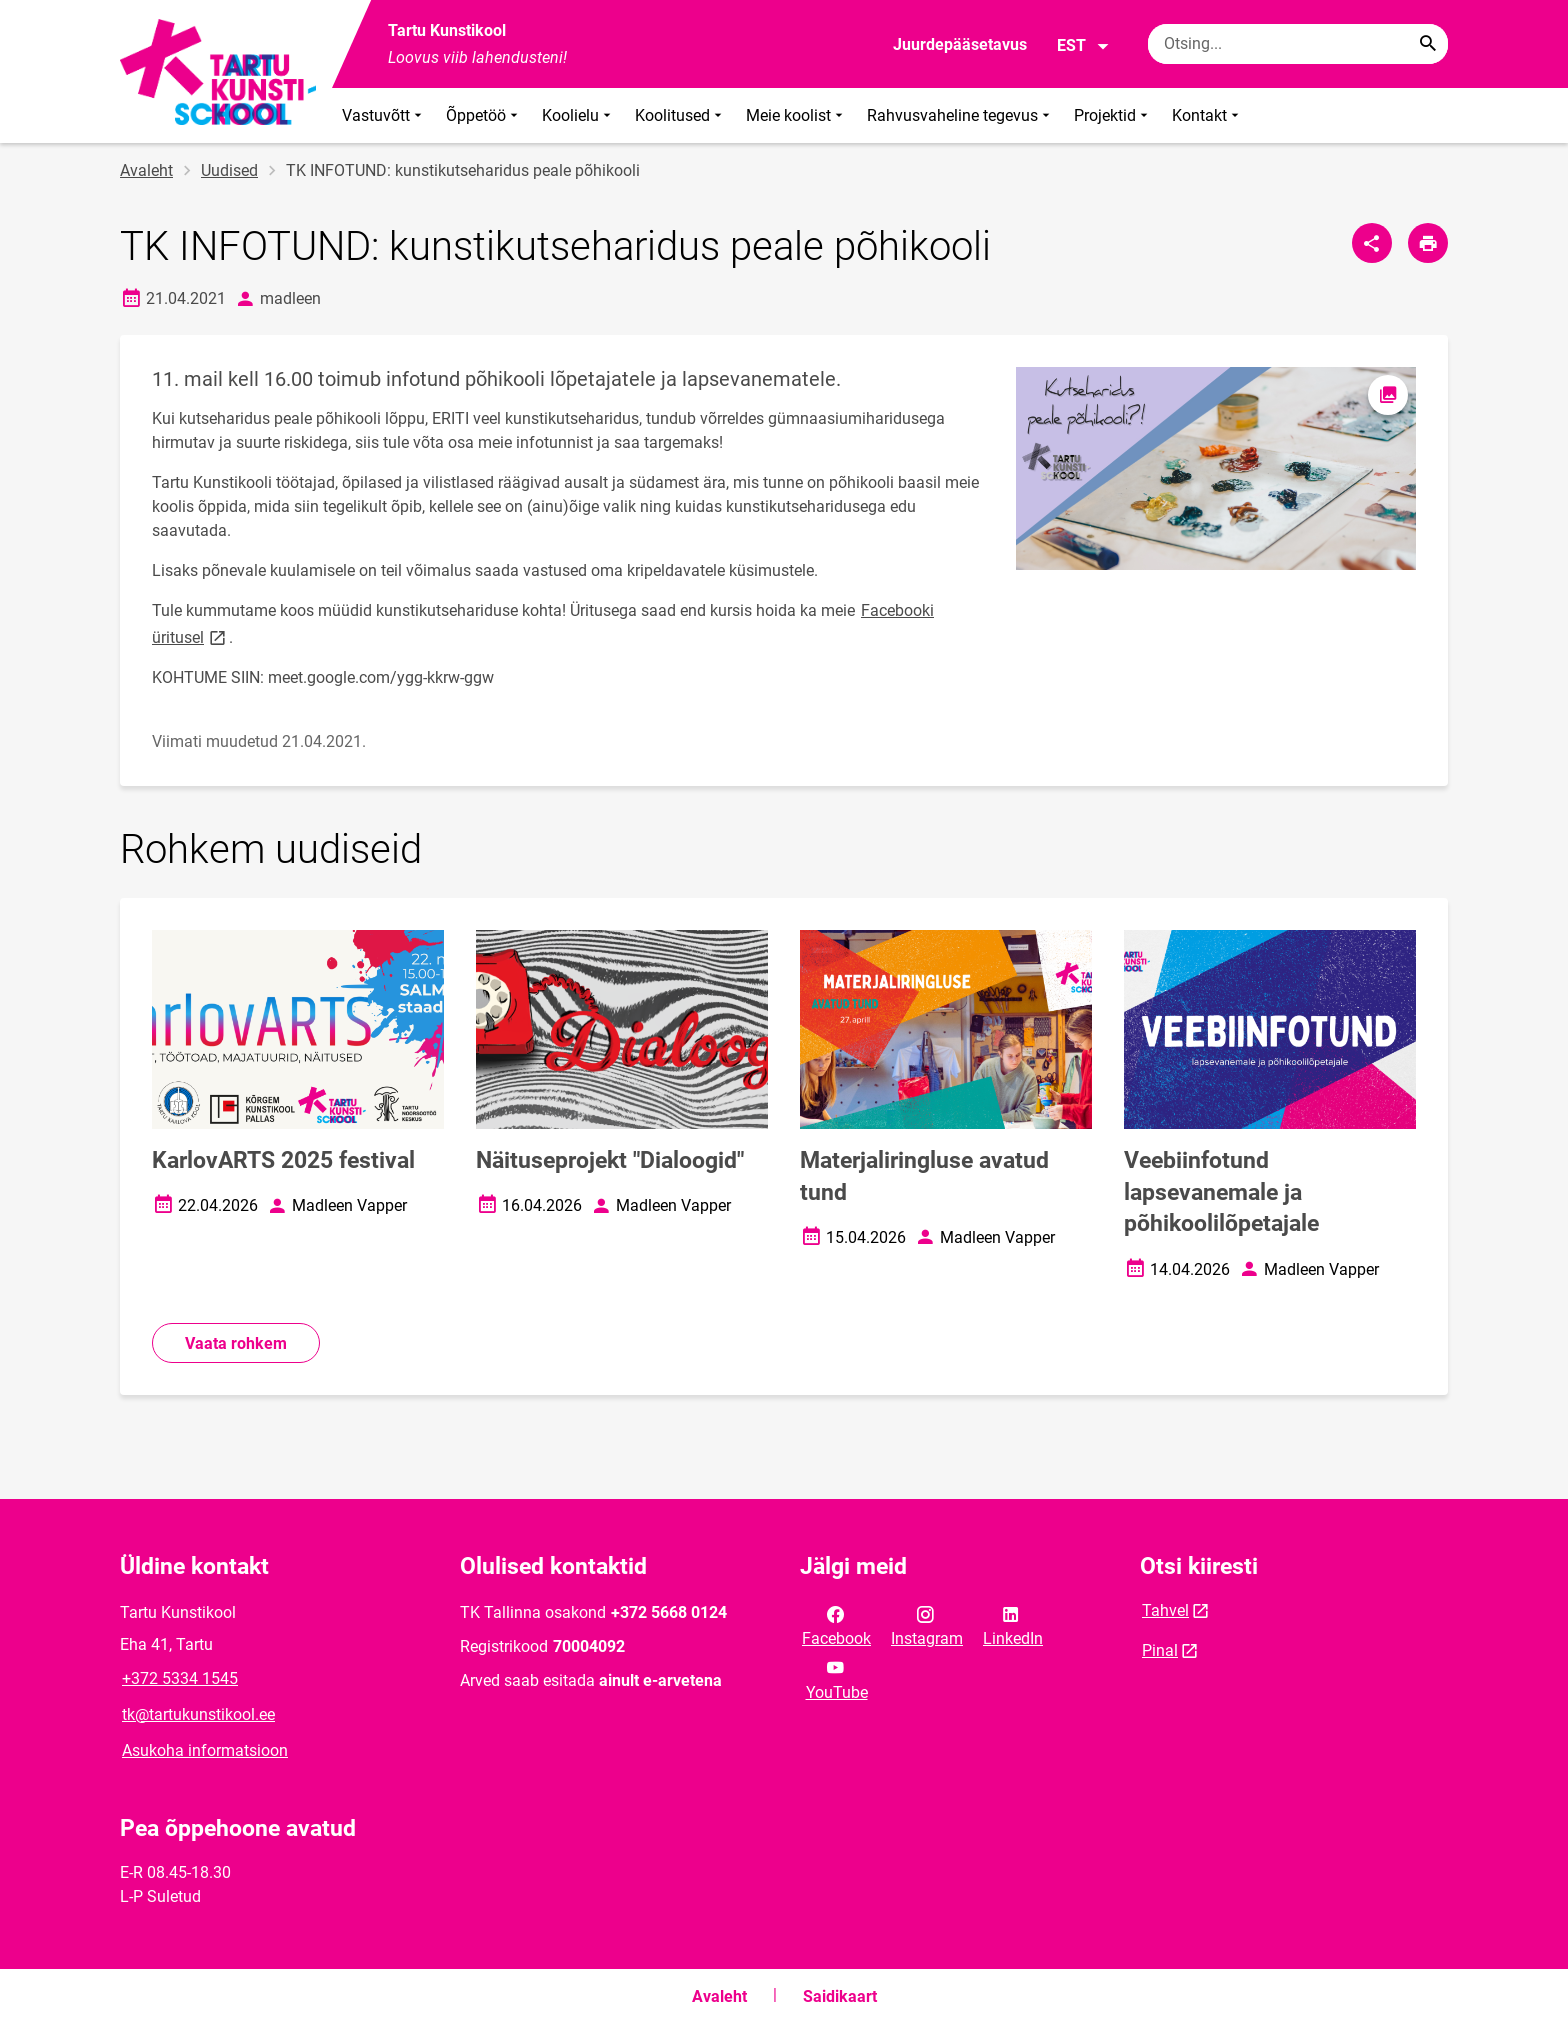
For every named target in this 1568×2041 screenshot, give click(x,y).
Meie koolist (796, 115)
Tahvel (1165, 1610)
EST (1083, 46)
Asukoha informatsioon (205, 1750)
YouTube (837, 1678)
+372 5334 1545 (180, 1678)
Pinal (1160, 1650)
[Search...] (1428, 44)
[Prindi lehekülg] (1428, 243)
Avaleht (146, 170)
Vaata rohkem (236, 1343)
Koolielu (578, 115)
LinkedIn (1013, 1625)
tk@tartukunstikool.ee (198, 1714)
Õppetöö (484, 115)
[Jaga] (1372, 243)
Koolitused (680, 115)
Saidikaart (840, 1996)
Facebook (836, 1625)
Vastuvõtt (384, 115)
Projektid (1113, 115)
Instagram (927, 1625)
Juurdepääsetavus (960, 44)
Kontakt (1207, 115)
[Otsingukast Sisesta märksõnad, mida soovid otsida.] (1298, 44)
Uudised (229, 170)
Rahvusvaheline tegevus (960, 115)
